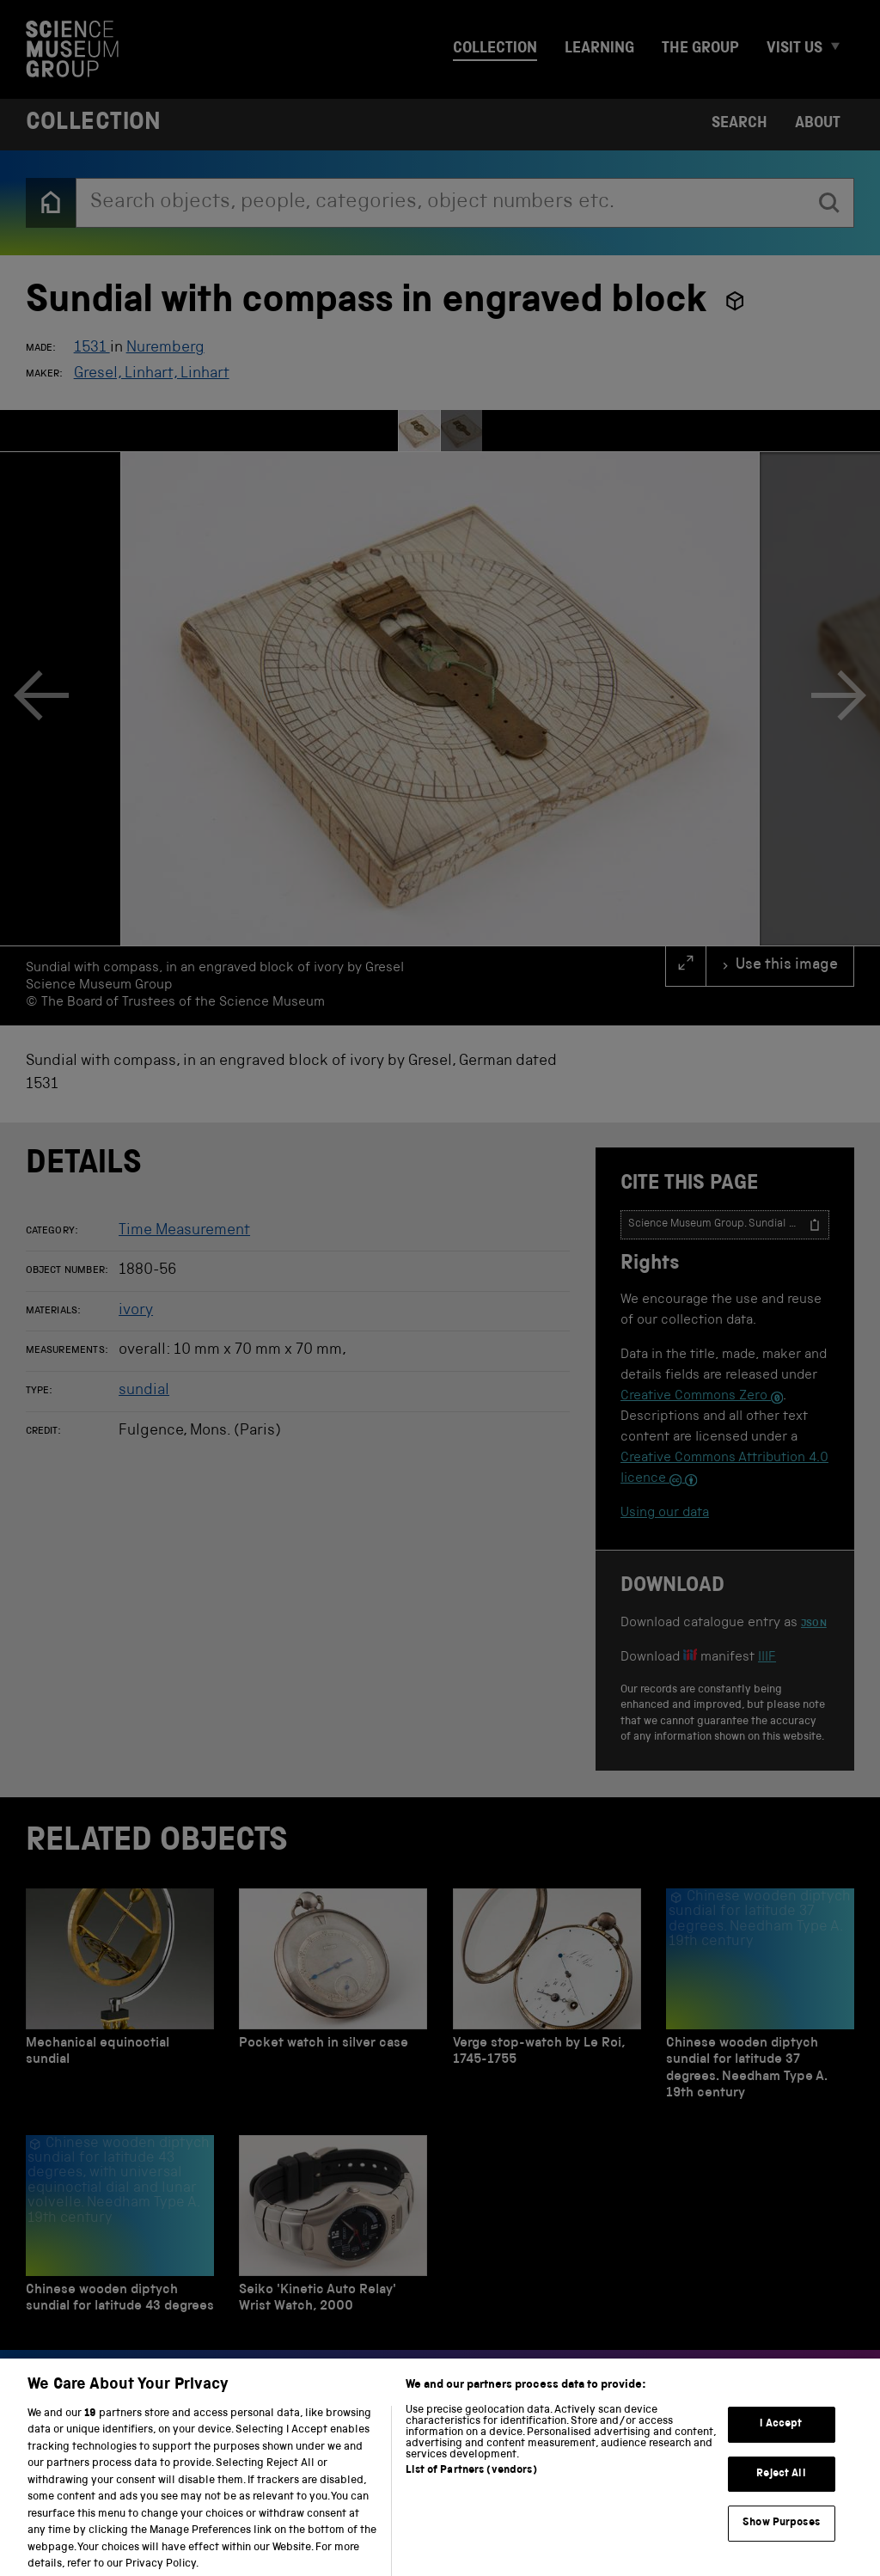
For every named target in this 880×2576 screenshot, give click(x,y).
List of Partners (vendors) (471, 2486)
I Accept (781, 2440)
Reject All (780, 2490)
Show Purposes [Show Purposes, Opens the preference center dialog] (781, 2539)
